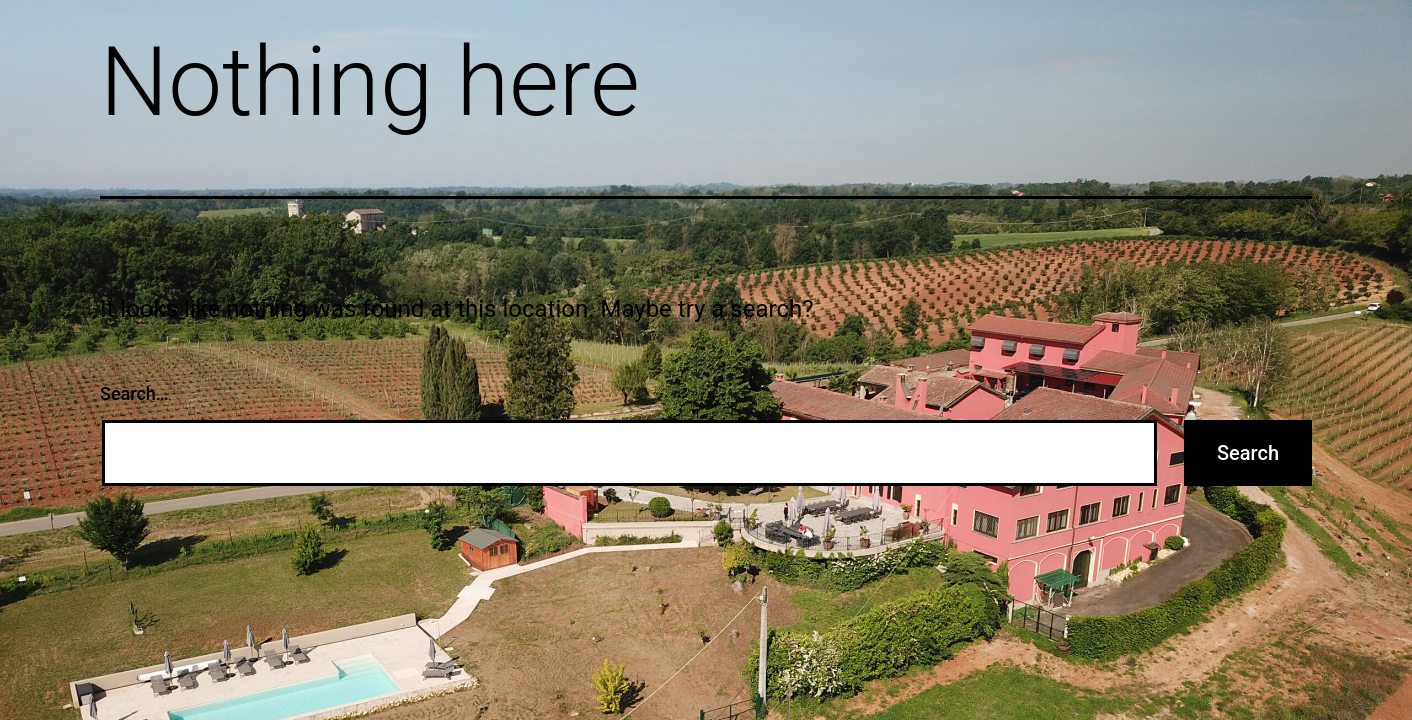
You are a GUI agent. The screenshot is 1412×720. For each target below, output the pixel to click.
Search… (134, 393)
